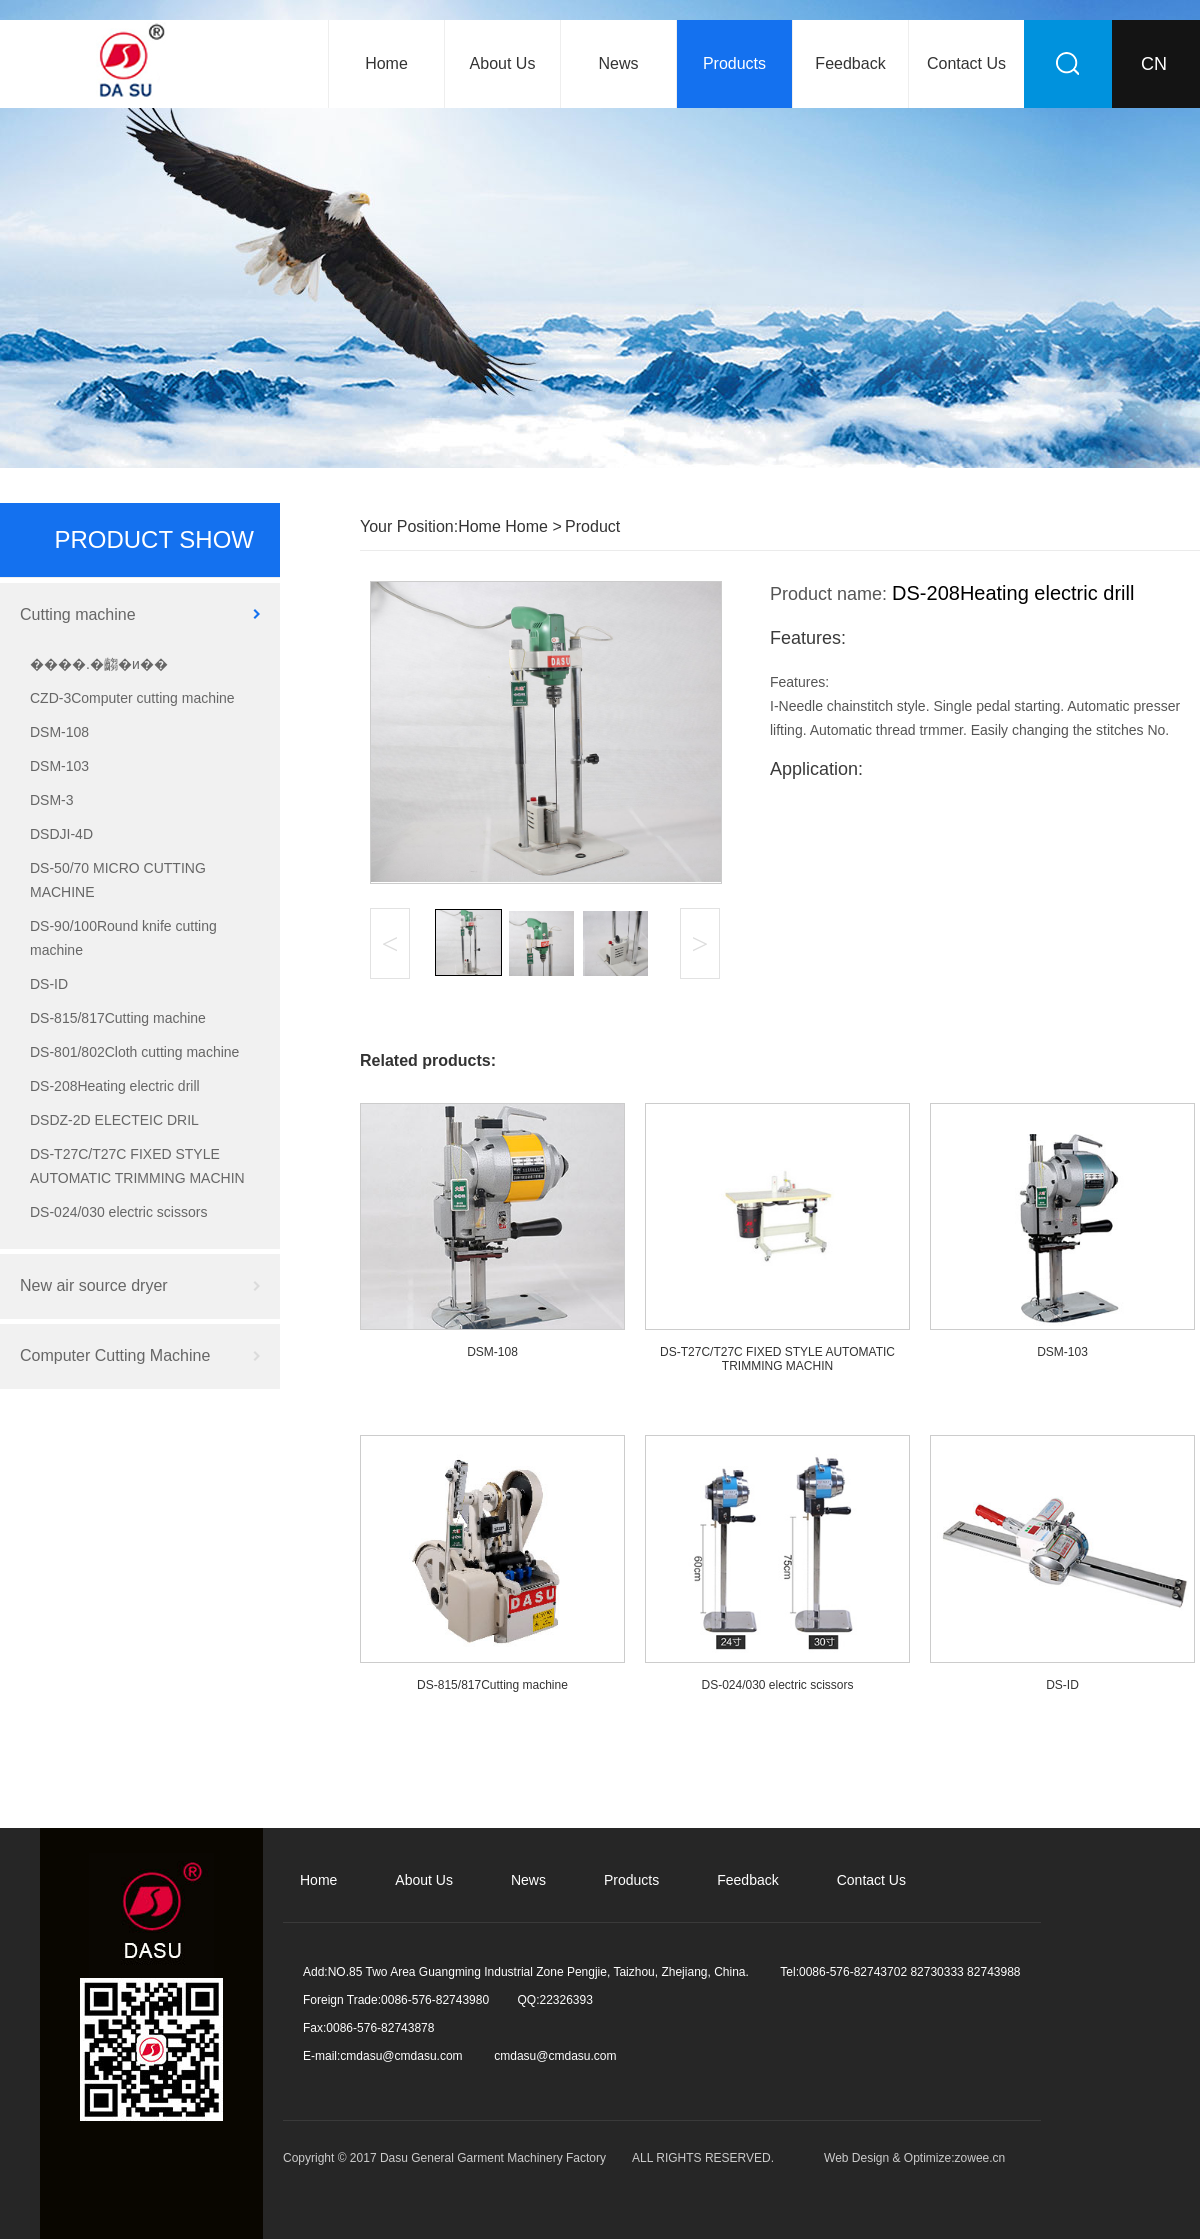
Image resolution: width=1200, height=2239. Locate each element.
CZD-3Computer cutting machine (132, 698)
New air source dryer (94, 1285)
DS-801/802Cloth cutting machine (134, 1052)
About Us (503, 63)
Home (386, 63)
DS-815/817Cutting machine (118, 1018)
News (618, 63)
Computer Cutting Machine (115, 1355)
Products (734, 63)
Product (592, 526)
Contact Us (966, 63)
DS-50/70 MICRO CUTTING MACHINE (118, 880)
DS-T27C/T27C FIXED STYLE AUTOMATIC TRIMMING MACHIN (137, 1166)
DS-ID (49, 984)
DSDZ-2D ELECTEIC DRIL (114, 1120)
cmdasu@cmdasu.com (401, 2056)
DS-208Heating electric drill (115, 1086)
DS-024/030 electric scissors (118, 1212)
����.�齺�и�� (99, 664)
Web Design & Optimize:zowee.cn (914, 2158)
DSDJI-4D (61, 834)
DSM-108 (59, 732)
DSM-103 (59, 766)
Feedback (850, 63)
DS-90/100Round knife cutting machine (123, 938)
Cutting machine (78, 614)
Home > (531, 526)
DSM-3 (52, 800)
